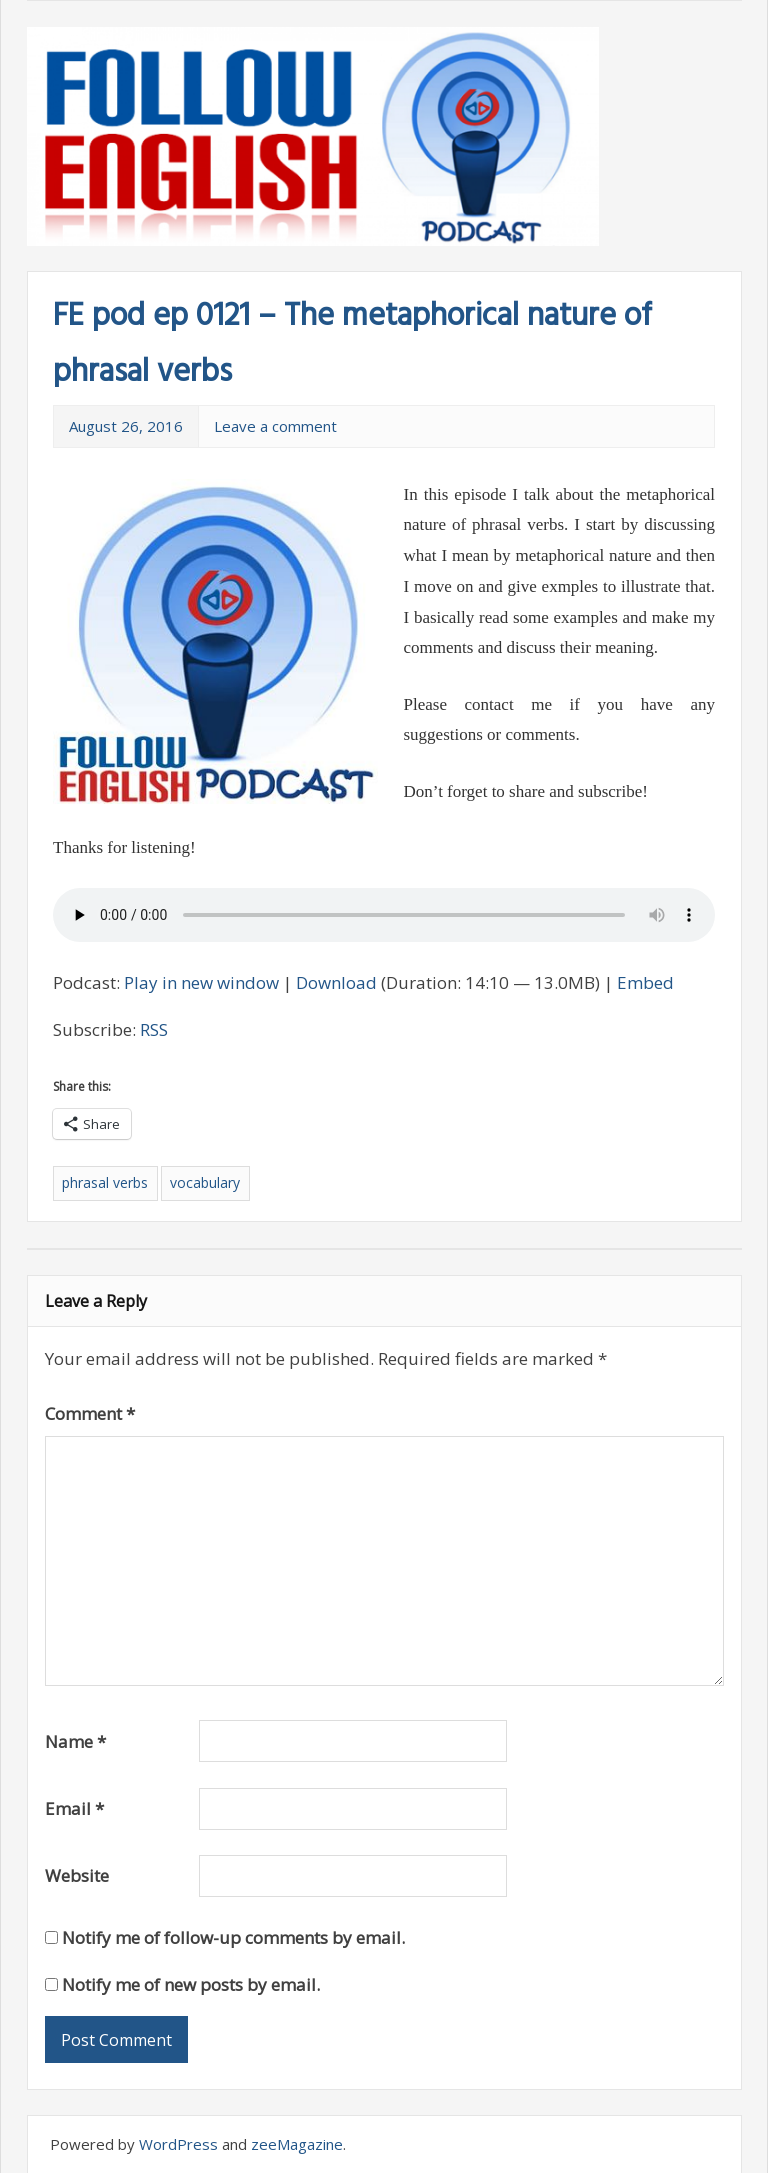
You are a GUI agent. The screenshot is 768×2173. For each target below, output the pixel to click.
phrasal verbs (105, 1182)
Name (75, 1741)
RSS (154, 1029)
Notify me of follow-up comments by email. (233, 1937)
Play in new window (201, 982)
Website (77, 1875)
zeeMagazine (297, 2144)
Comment (90, 1413)
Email (74, 1808)
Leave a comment (275, 426)
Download (336, 982)
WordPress (178, 2144)
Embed (645, 982)
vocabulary (205, 1182)
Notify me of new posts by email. (191, 1984)
